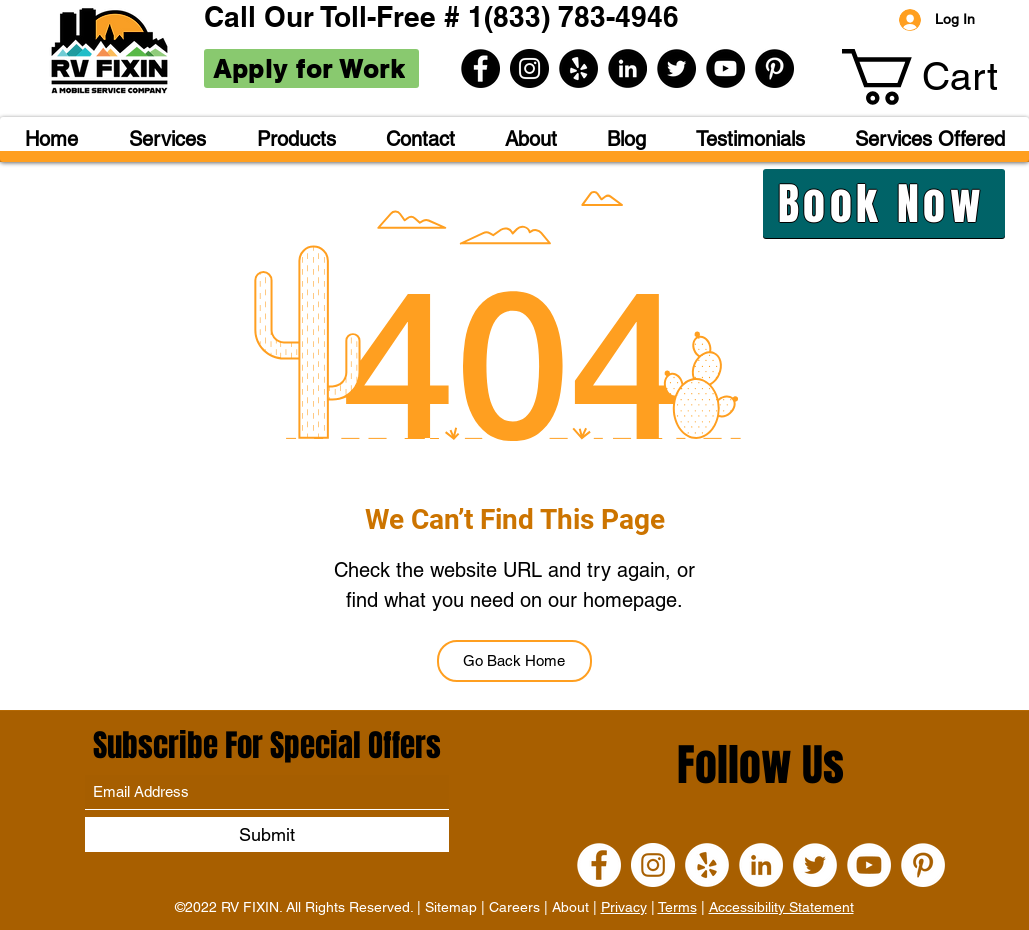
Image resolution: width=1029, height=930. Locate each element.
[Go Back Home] (514, 661)
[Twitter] (676, 68)
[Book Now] (884, 203)
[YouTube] (725, 68)
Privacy (624, 907)
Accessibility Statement (781, 907)
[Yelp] (578, 68)
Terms (677, 907)
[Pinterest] (774, 68)
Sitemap (451, 907)
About (570, 907)
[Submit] (267, 834)
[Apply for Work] (311, 68)
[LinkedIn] (627, 68)
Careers (514, 907)
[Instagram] (529, 68)
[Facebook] (480, 68)
